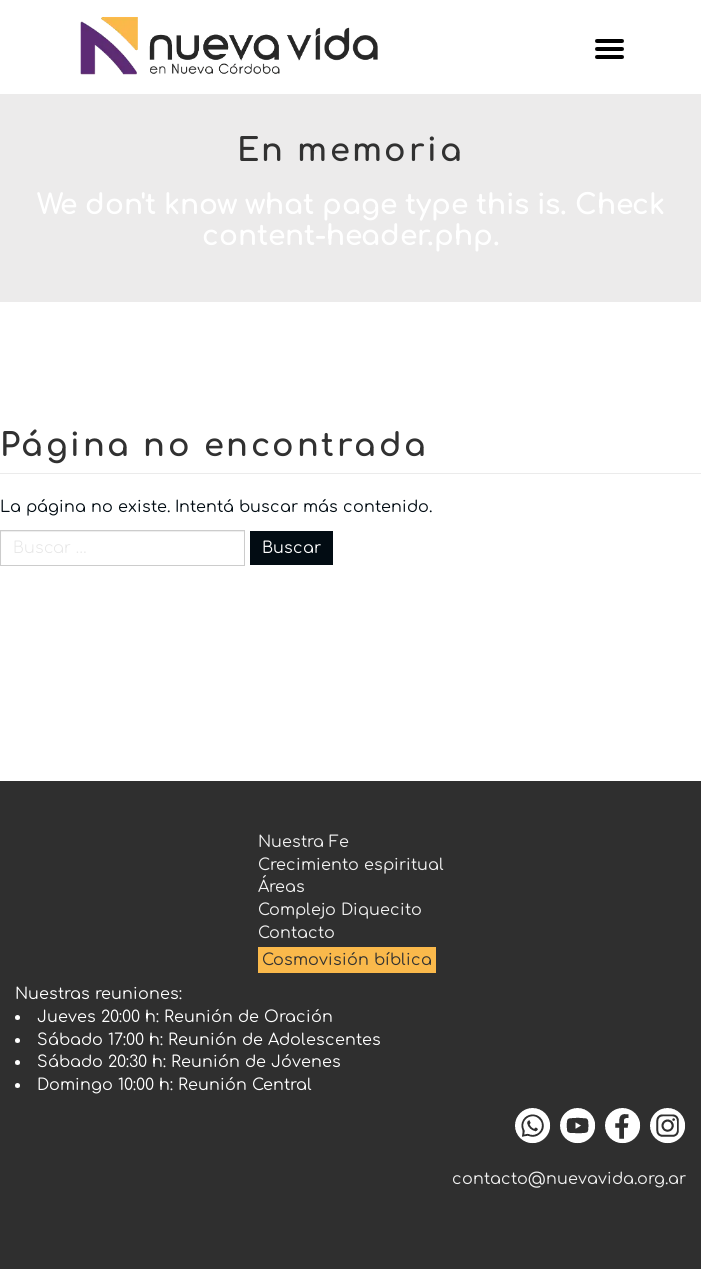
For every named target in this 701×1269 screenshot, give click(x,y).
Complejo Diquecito (340, 910)
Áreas (281, 887)
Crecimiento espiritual (351, 865)
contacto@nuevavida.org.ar (569, 1179)
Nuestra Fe (303, 842)
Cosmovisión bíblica (347, 960)
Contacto (296, 933)
